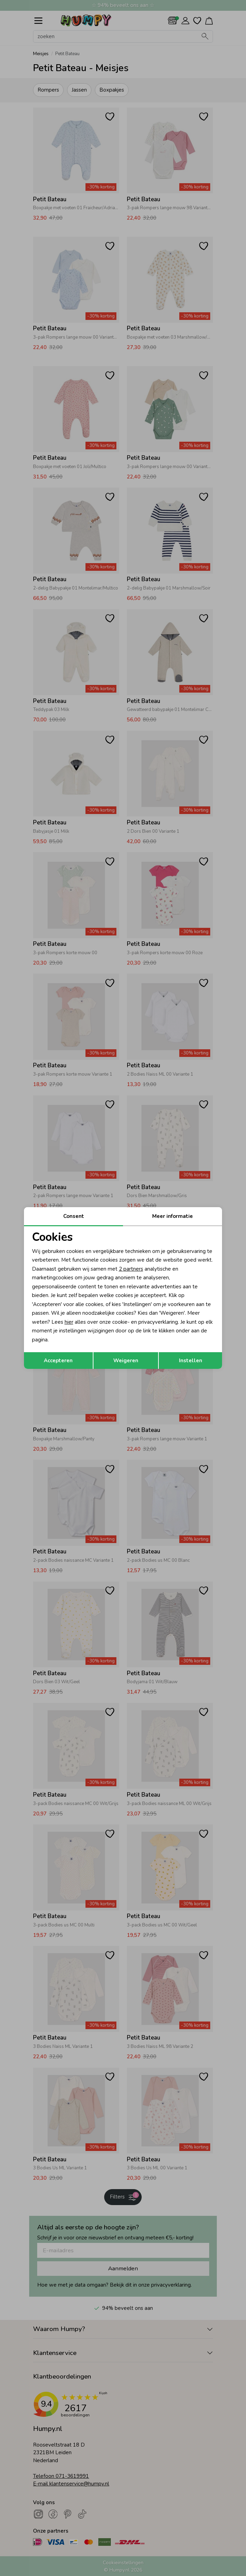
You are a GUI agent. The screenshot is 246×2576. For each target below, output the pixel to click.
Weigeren (125, 1360)
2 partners (131, 1268)
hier (69, 1322)
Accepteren (58, 1360)
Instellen (190, 1360)
